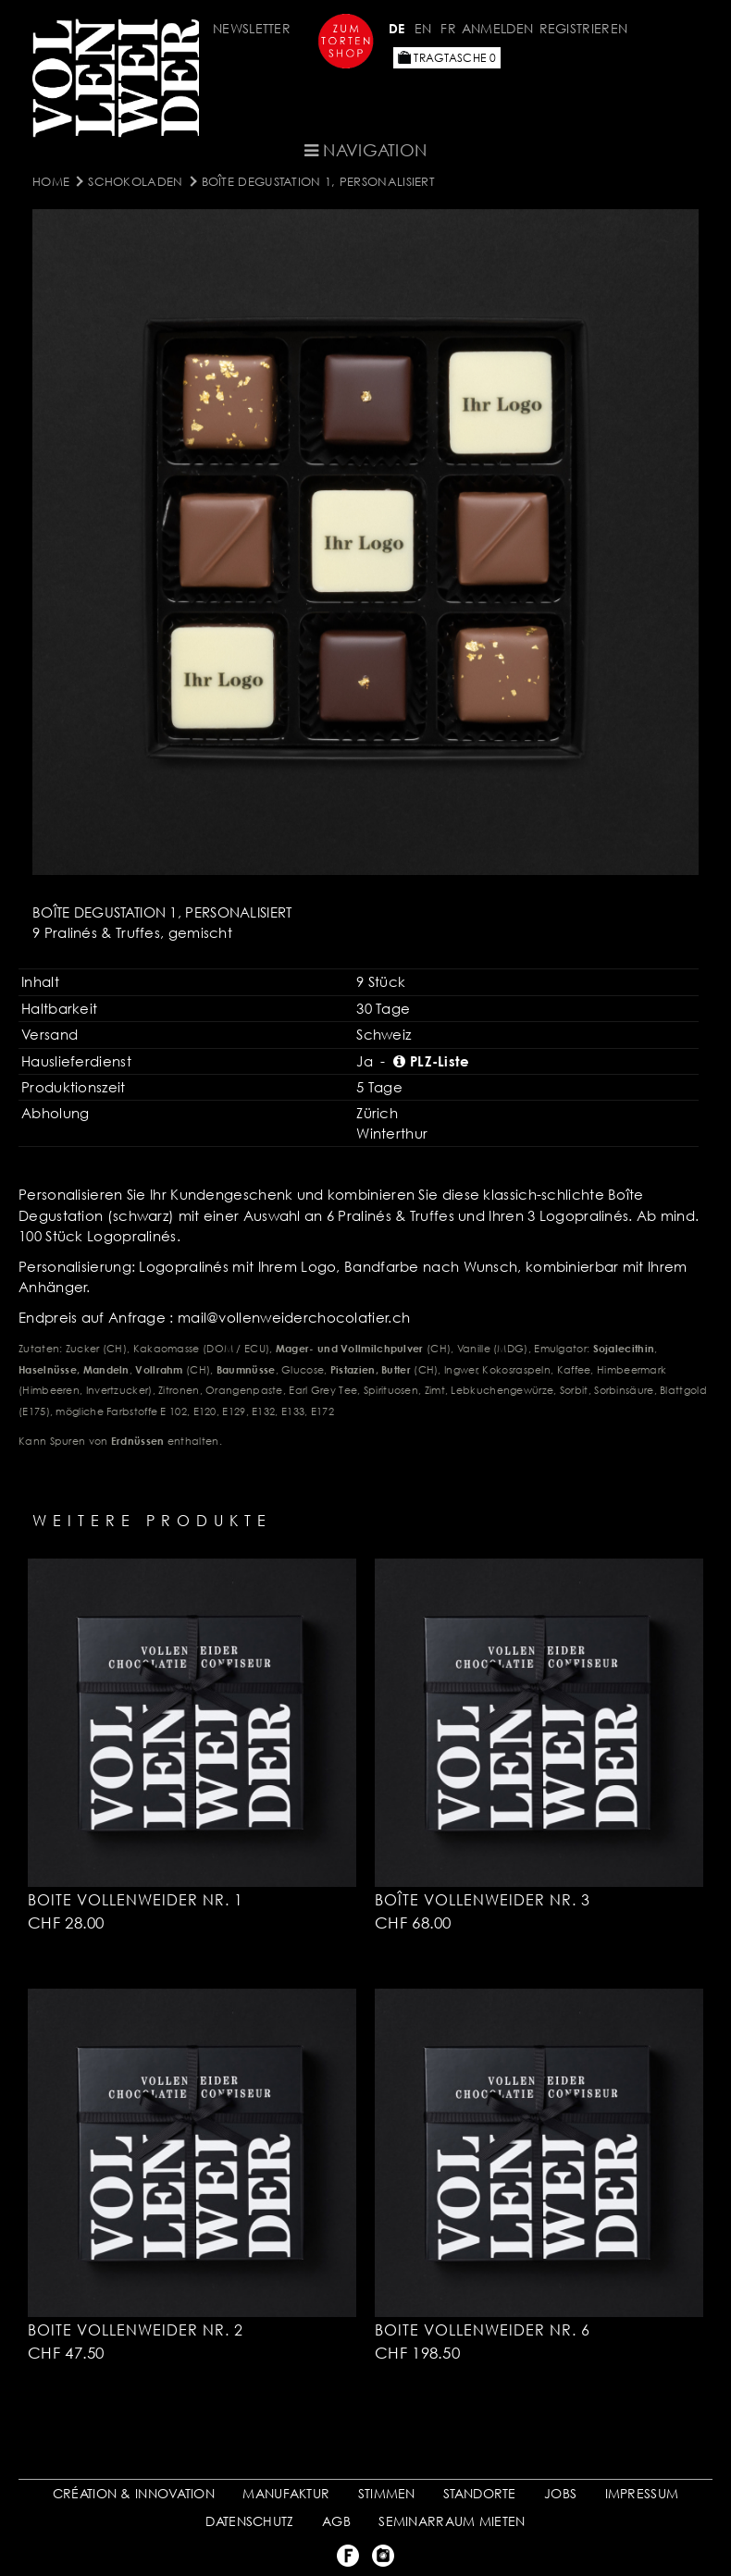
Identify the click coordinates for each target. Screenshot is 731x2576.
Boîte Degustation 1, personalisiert (319, 181)
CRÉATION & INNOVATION (134, 2493)
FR (448, 28)
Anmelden (497, 28)
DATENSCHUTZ (249, 2521)
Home (50, 181)
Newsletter (252, 28)
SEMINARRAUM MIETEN (451, 2521)
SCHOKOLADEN (135, 181)
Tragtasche (447, 58)
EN (423, 28)
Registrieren (583, 28)
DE (397, 28)
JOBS (560, 2493)
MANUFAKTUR (285, 2493)
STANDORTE (479, 2493)
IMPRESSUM (642, 2493)
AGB (336, 2521)
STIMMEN (386, 2493)
